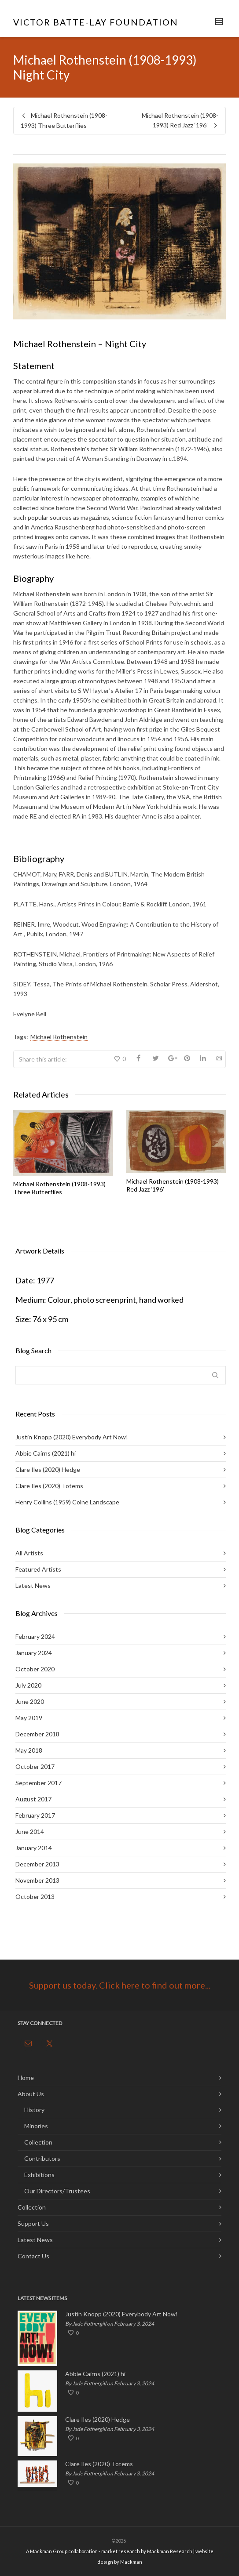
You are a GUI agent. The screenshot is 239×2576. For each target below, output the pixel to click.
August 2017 (33, 1799)
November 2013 (37, 1880)
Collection (38, 2142)
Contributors (42, 2158)
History (34, 2109)
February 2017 (35, 1815)
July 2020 (28, 1685)
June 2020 (29, 1701)
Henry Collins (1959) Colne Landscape (67, 1502)
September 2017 (38, 1782)
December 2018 (37, 1734)
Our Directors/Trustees (57, 2191)
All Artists (29, 1553)
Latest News (33, 1585)
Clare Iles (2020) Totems (49, 1485)
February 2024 (35, 1636)
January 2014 (33, 1847)
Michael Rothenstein (59, 1036)
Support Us (33, 2223)
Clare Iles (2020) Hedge (47, 1469)
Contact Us (33, 2256)
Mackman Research (169, 2551)
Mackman (131, 2562)
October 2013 (35, 1896)
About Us (31, 2094)
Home (26, 2077)
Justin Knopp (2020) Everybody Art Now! (71, 1437)
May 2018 (28, 1750)
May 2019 (28, 1717)
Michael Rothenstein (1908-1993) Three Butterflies (59, 1188)
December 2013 (37, 1864)
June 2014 (29, 1831)
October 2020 (35, 1669)
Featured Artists (38, 1569)
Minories (36, 2126)
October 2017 (35, 1766)
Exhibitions (39, 2174)
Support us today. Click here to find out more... (119, 1985)
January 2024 (33, 1652)
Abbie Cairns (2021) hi (45, 1453)
